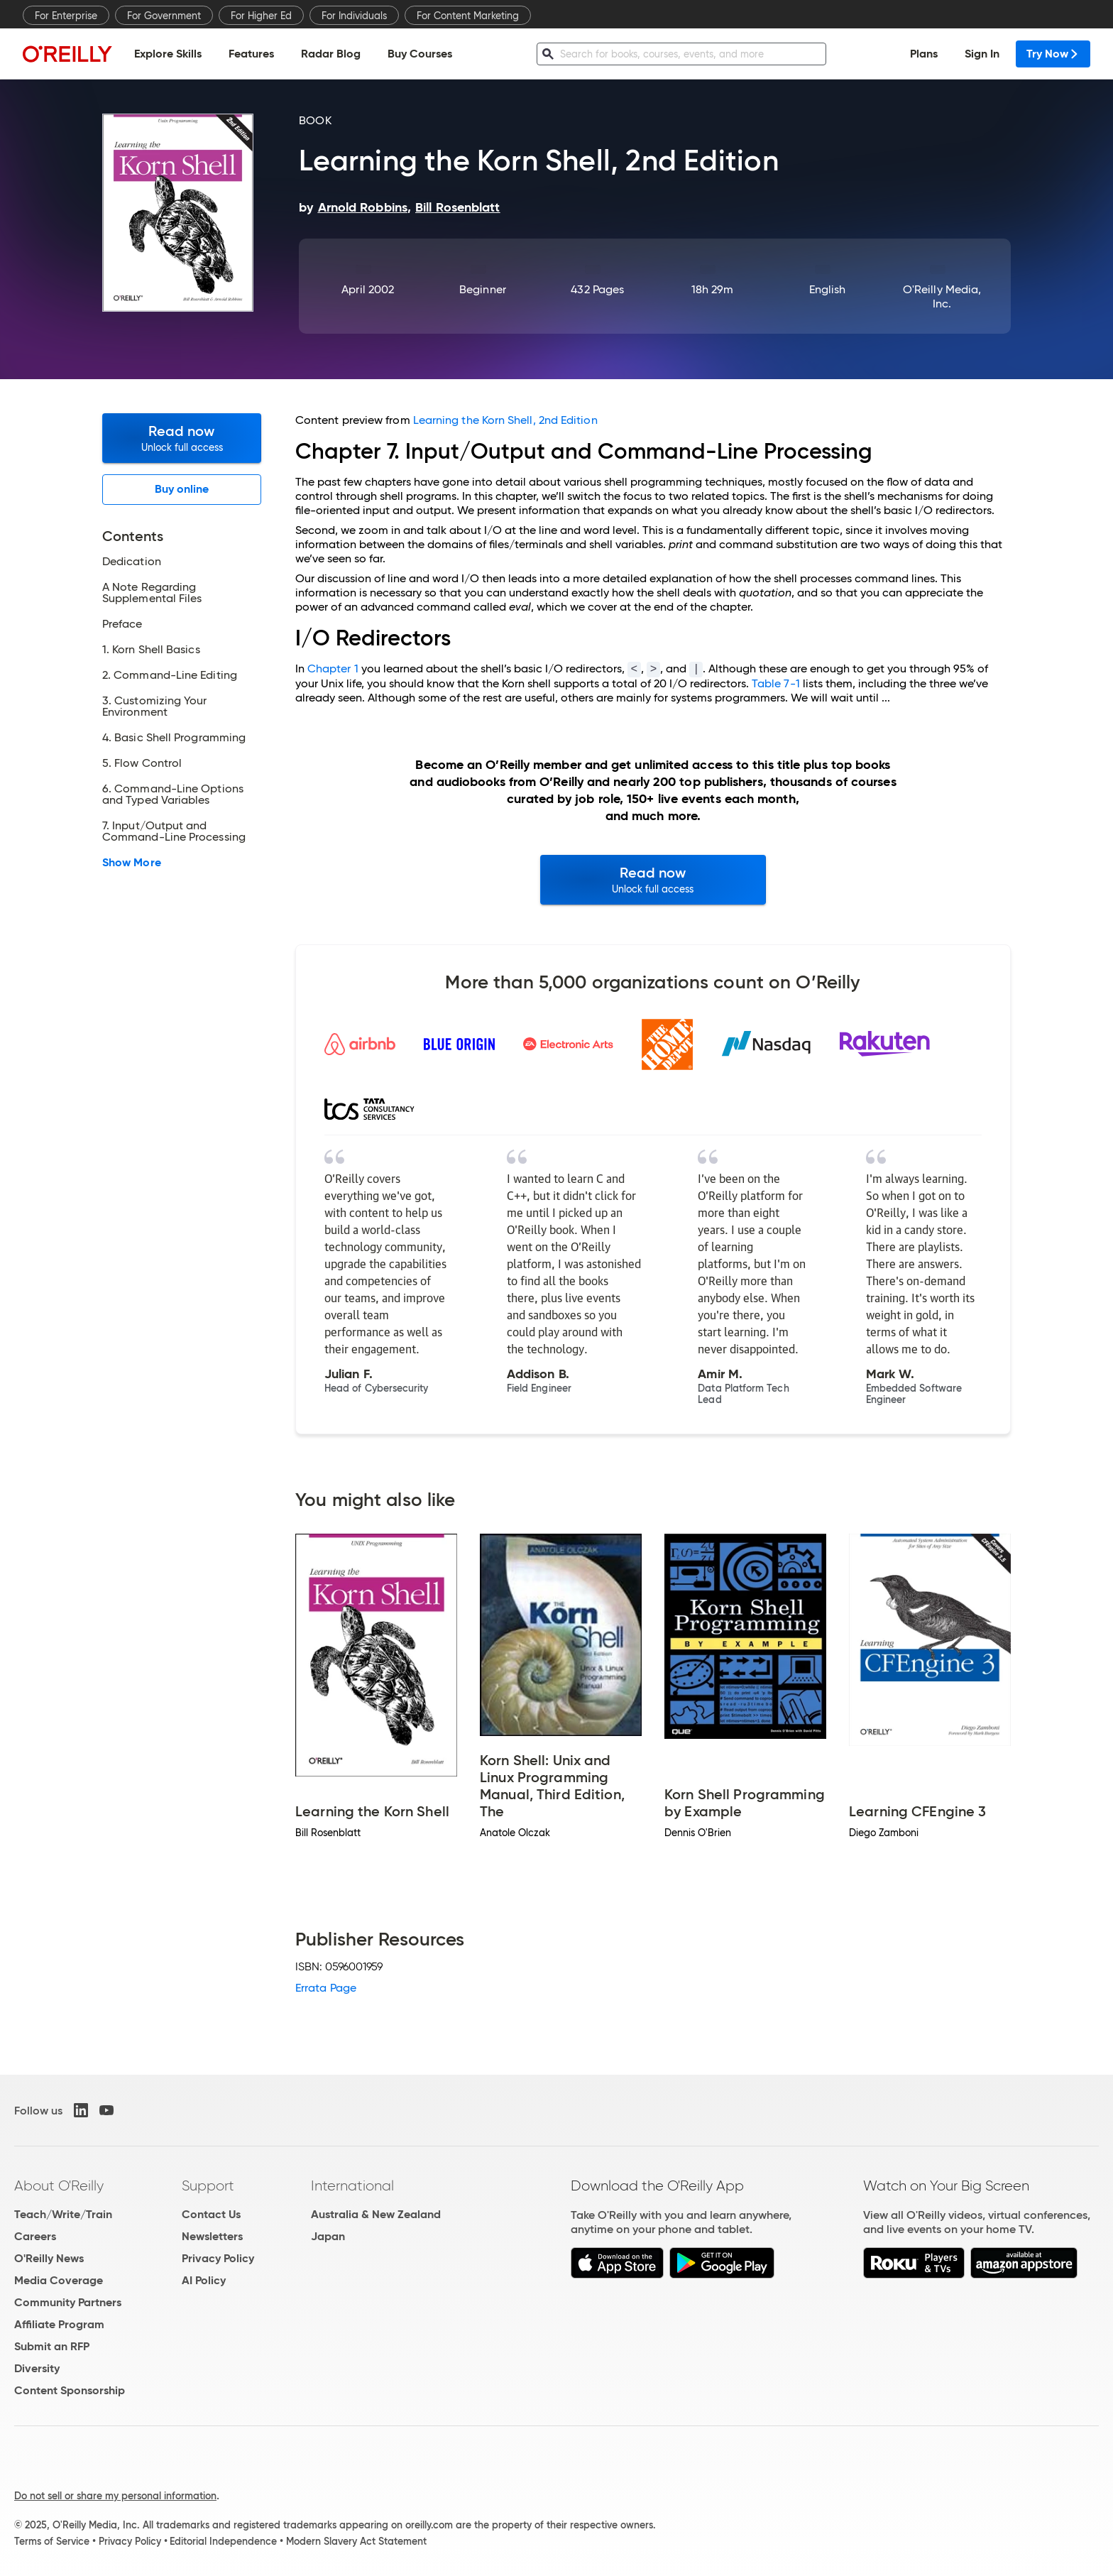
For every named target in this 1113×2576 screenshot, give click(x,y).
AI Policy (204, 2280)
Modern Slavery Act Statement (356, 2541)
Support (208, 2185)
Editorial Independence (223, 2541)
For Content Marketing (468, 15)
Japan (328, 2236)
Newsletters (212, 2236)
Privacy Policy (218, 2258)
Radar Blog (331, 53)
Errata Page (325, 1987)
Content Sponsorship (69, 2390)
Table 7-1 (776, 683)
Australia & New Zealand (376, 2214)
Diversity (37, 2368)
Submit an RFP (51, 2346)
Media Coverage (58, 2280)
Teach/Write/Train (63, 2214)
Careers (35, 2236)
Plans (924, 53)
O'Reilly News (49, 2258)
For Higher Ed (261, 15)
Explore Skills (168, 53)
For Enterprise (66, 15)
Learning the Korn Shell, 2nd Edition (505, 420)
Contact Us (211, 2214)
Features (251, 53)
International (352, 2185)
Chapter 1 (332, 668)
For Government (164, 15)
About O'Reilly (59, 2185)
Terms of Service (51, 2541)
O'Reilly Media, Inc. (942, 296)
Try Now (1053, 53)
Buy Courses (420, 53)
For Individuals (354, 15)
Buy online (182, 488)
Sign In (982, 53)
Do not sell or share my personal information (115, 2495)
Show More (131, 862)
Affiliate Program (59, 2324)
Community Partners (67, 2302)
